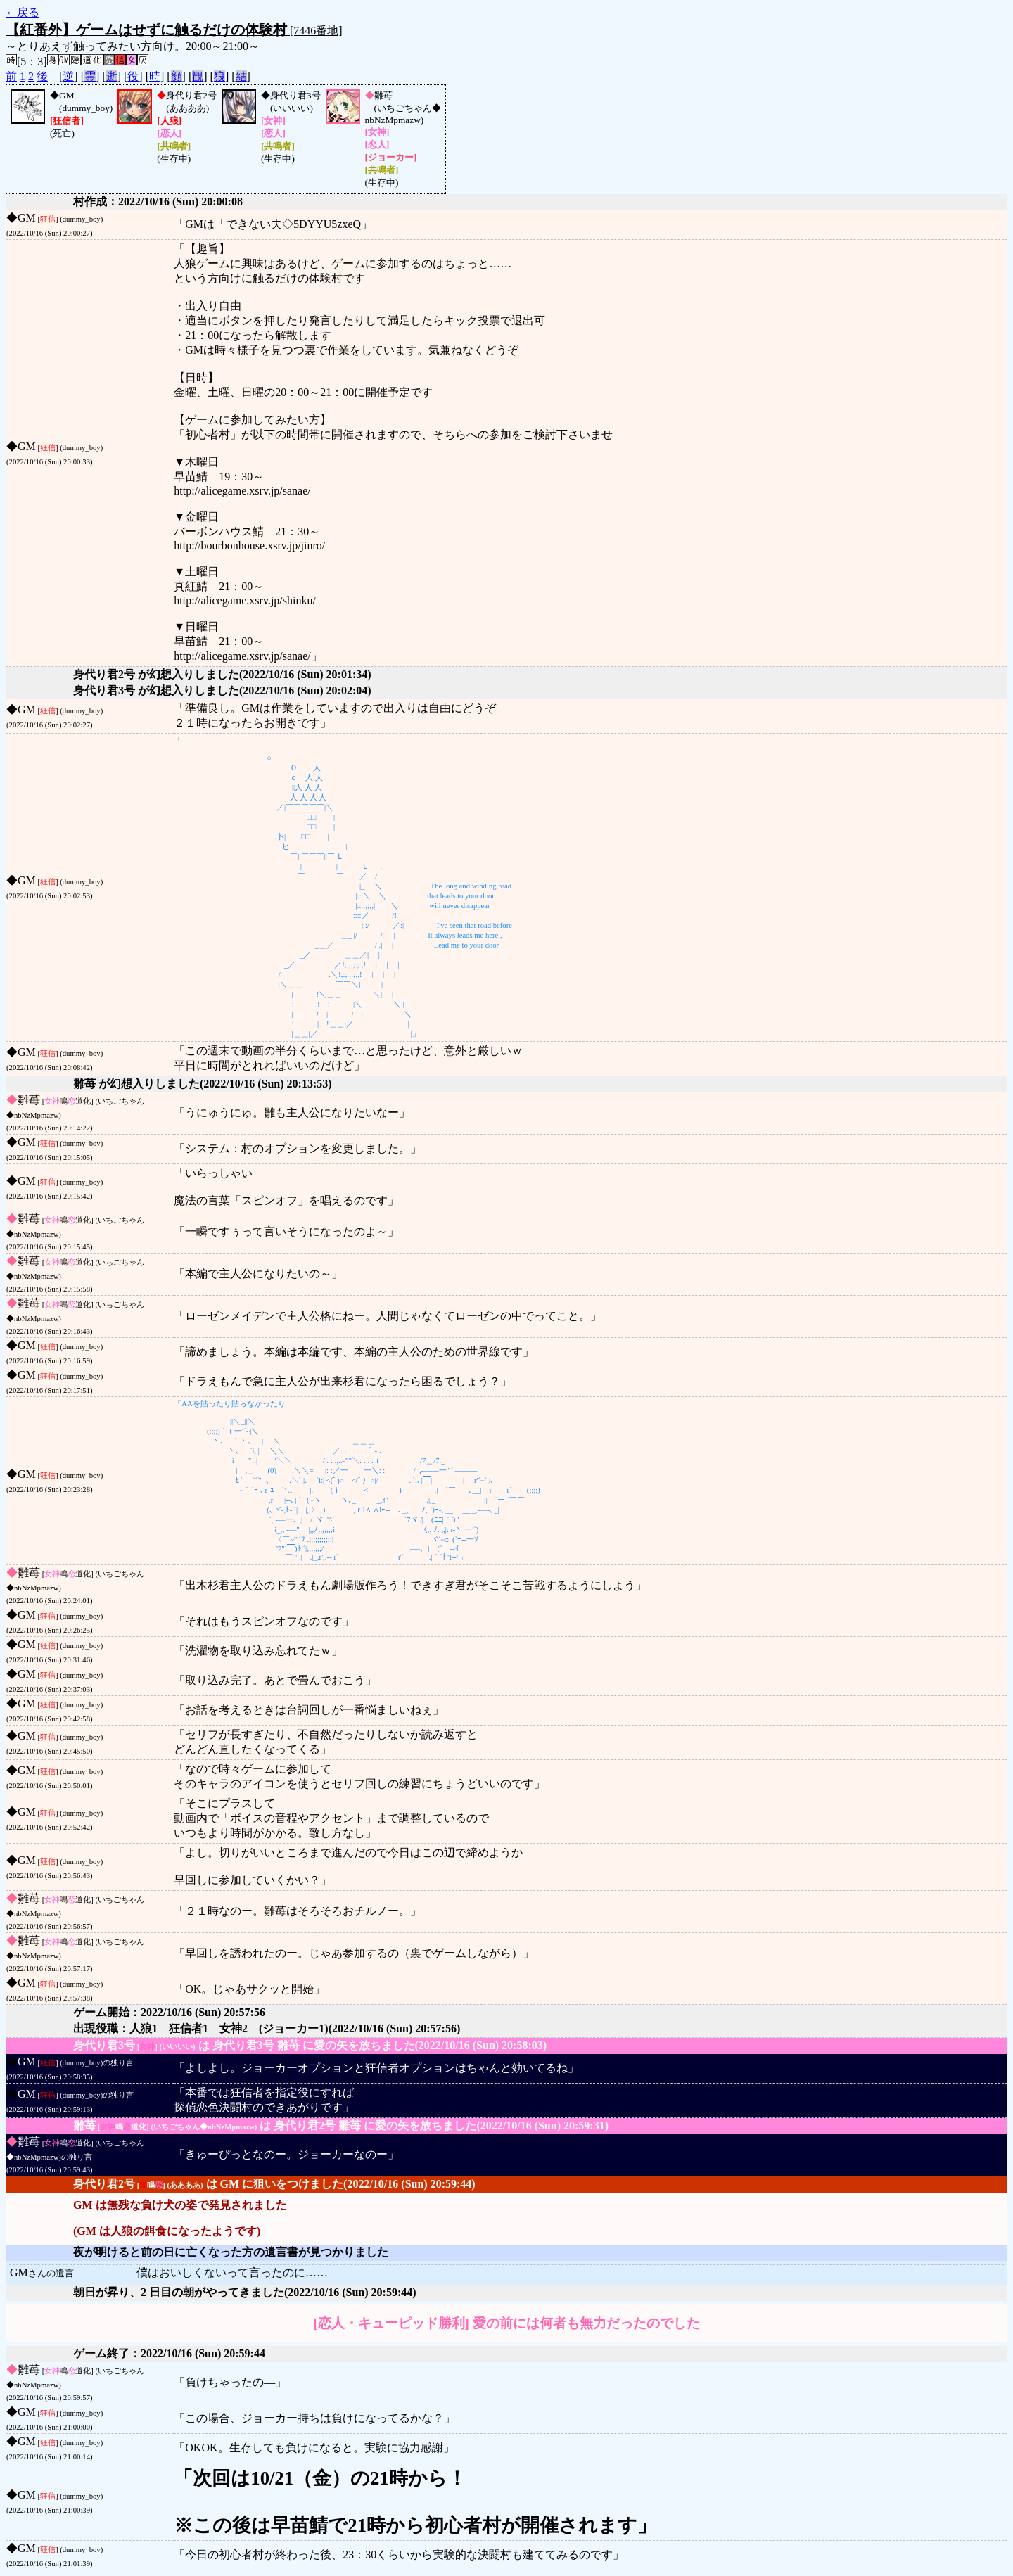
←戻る (22, 12)
